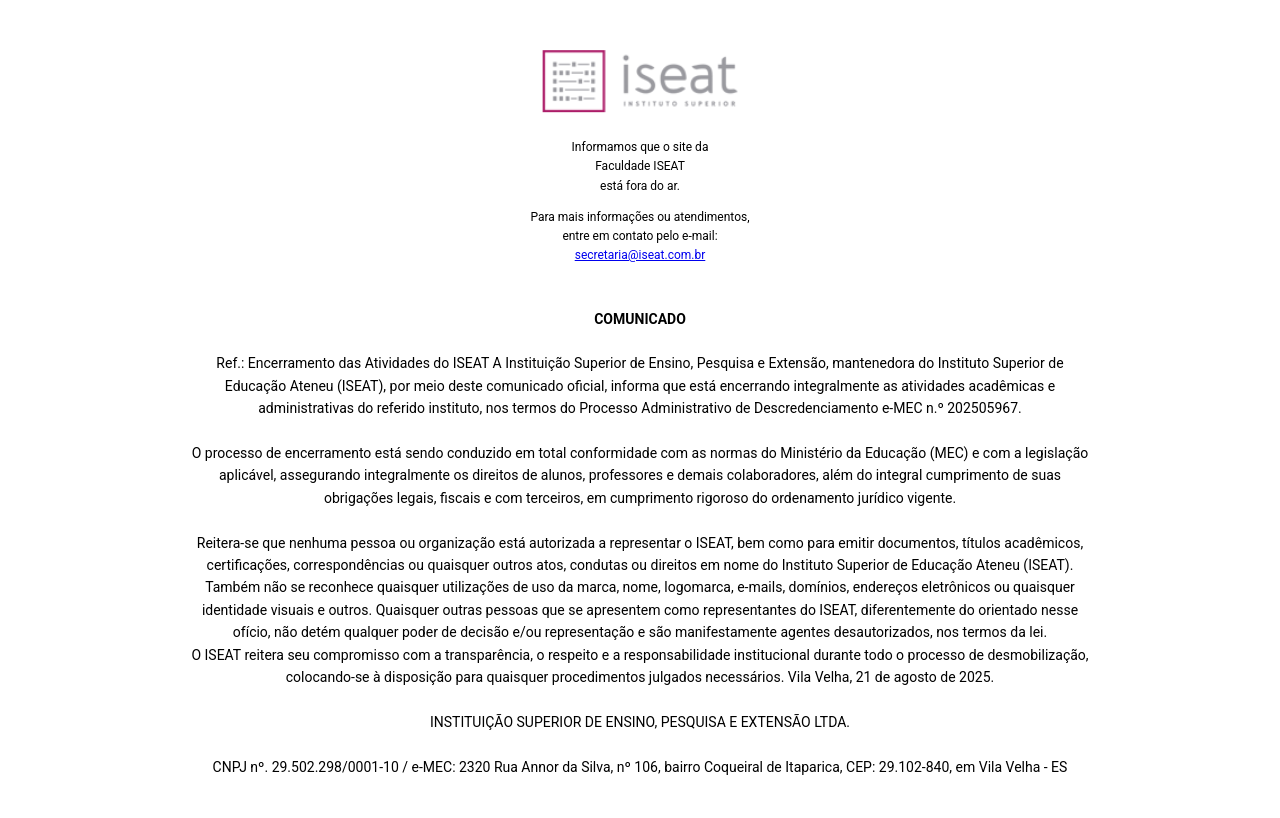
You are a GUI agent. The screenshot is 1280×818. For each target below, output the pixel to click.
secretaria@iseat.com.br (640, 255)
